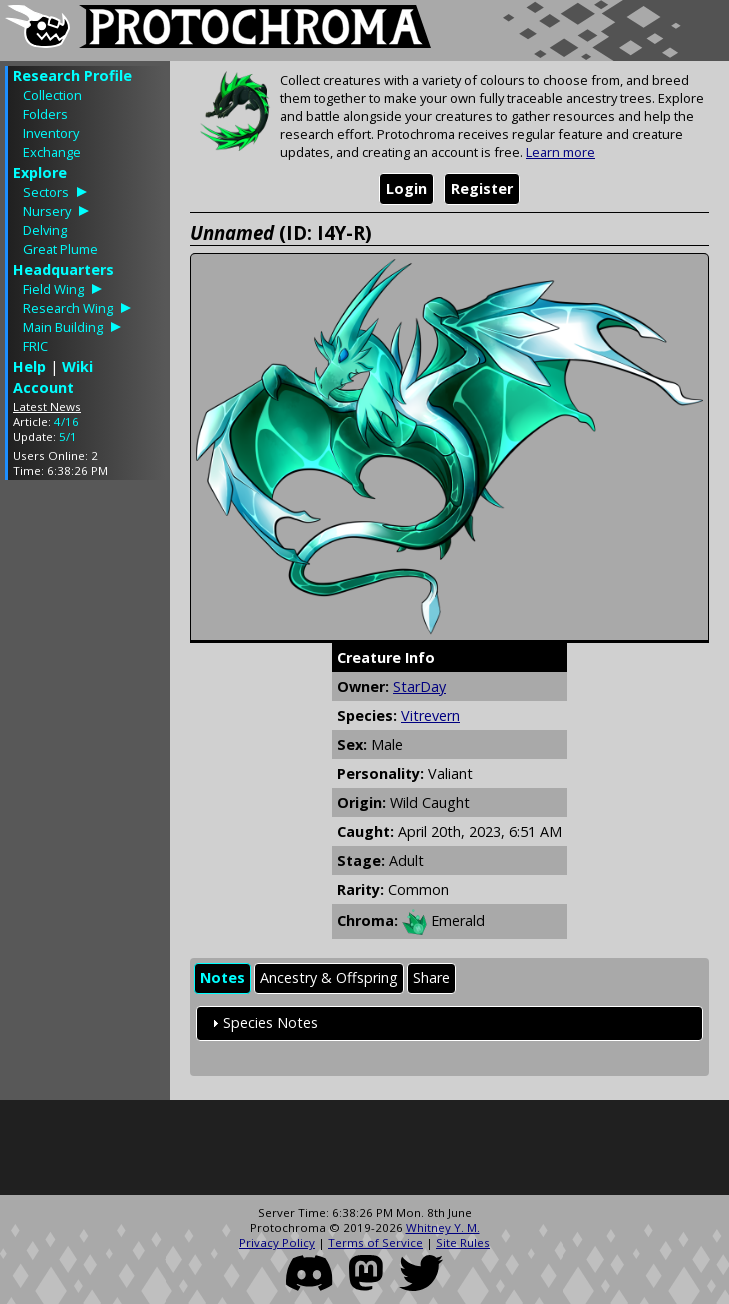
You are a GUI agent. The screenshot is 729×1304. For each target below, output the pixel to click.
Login (406, 188)
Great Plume (60, 249)
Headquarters (63, 269)
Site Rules (463, 1242)
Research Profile (72, 75)
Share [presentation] (431, 977)
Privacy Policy (277, 1242)
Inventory (51, 133)
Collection (52, 95)
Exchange (52, 152)
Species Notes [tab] (262, 1022)
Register (482, 188)
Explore (40, 172)
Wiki (77, 366)
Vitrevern (430, 715)
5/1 (68, 436)
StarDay (419, 686)
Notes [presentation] (222, 977)
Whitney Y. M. (443, 1227)
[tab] (222, 978)
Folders (45, 114)
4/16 (66, 421)
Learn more (560, 152)
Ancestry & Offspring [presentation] (329, 977)
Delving (45, 230)
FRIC (35, 346)
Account (43, 387)
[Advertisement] (85, 795)
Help (29, 366)
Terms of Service (375, 1242)
